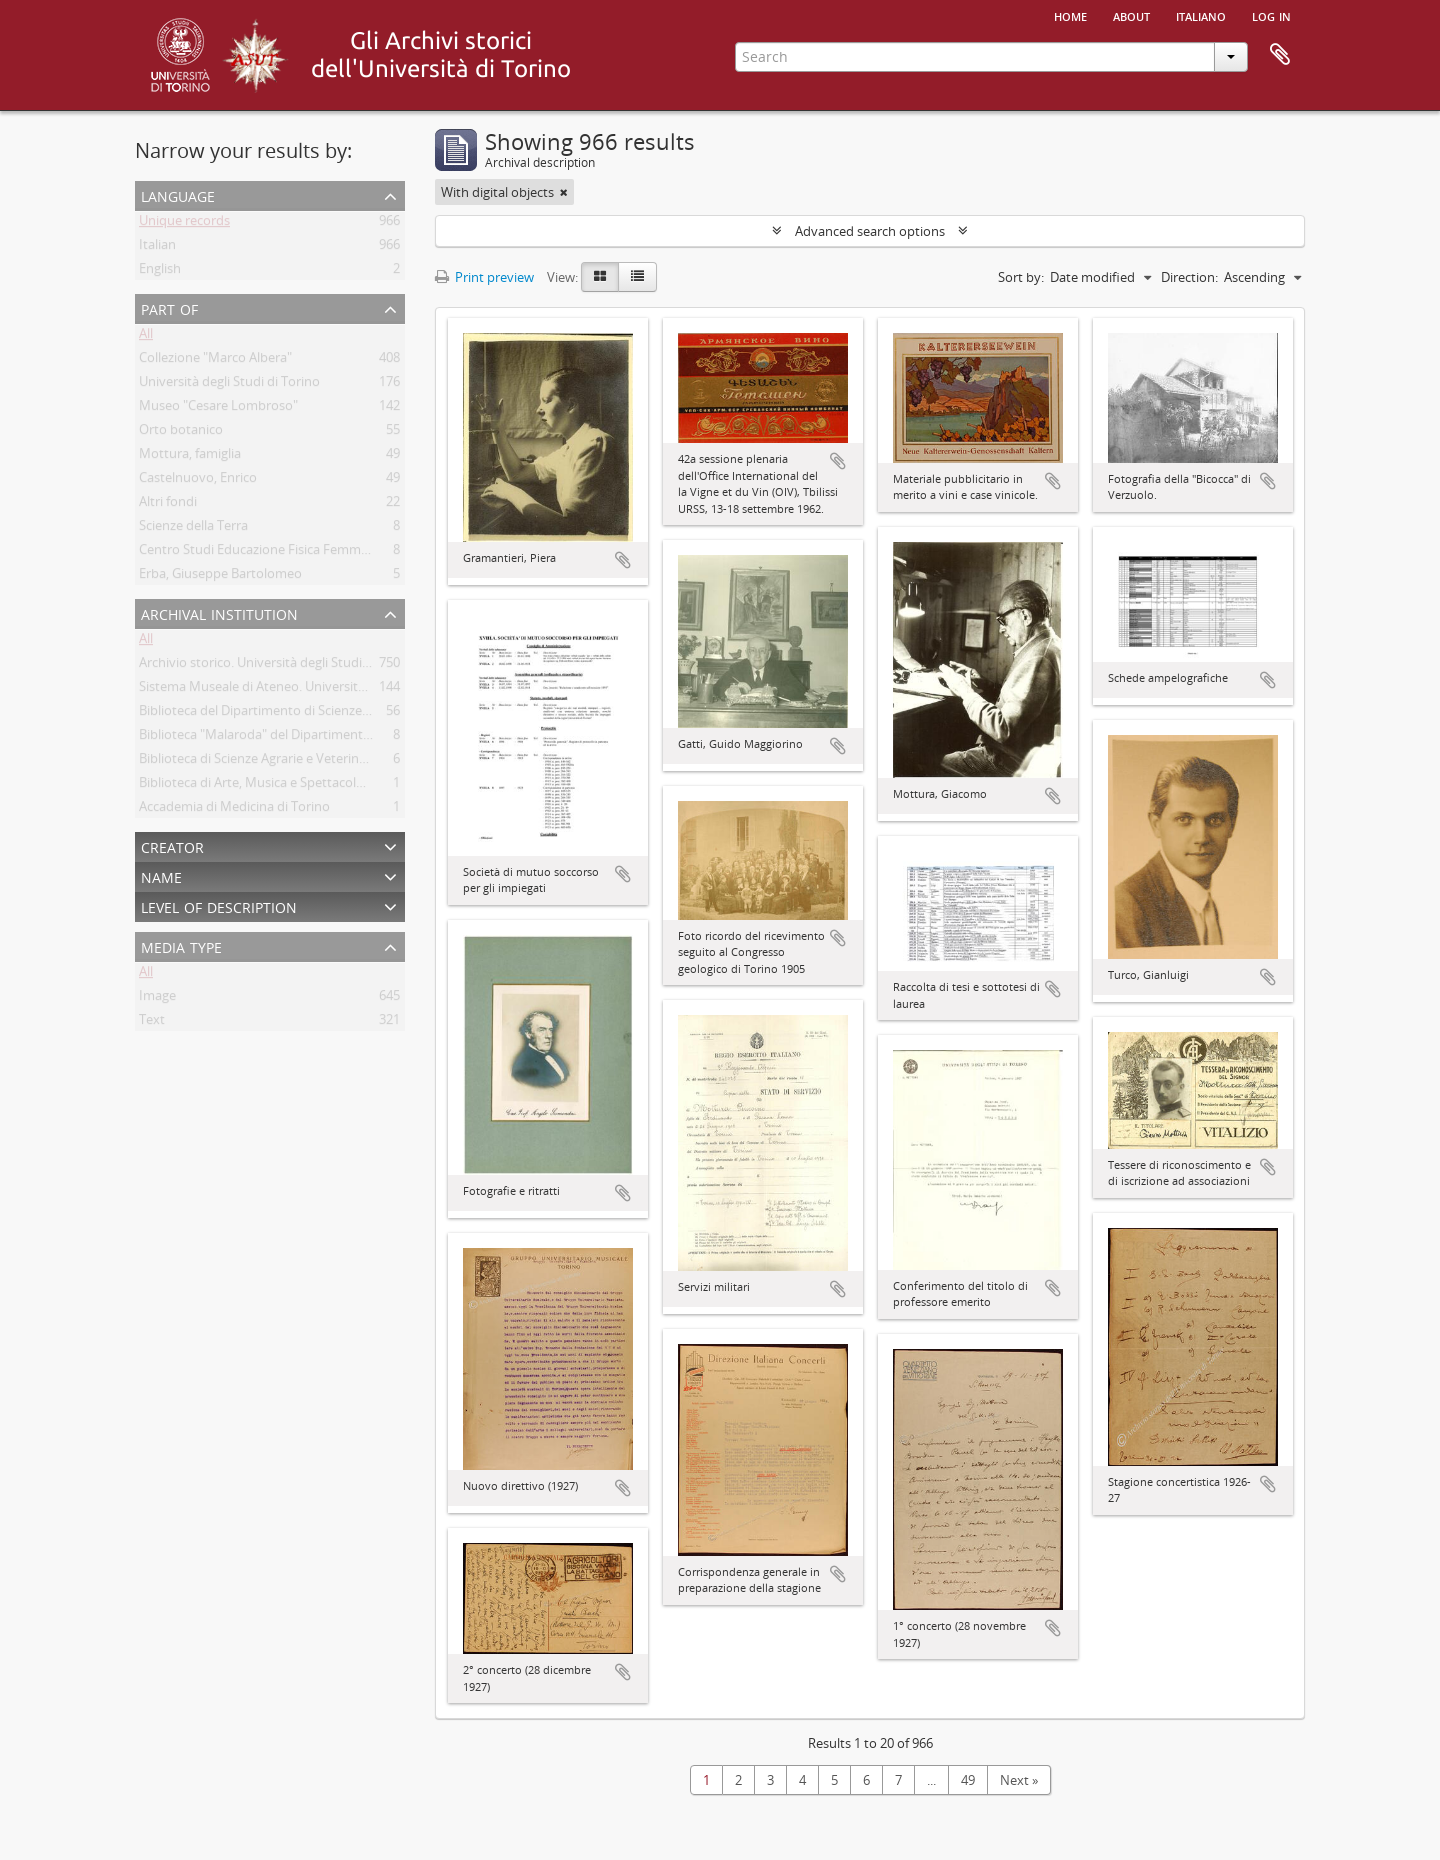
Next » (1019, 1780)
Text (152, 1023)
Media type (181, 945)
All (146, 337)
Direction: (1189, 277)
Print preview (484, 277)
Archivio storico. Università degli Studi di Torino (278, 666)
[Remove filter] (564, 192)
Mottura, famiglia (190, 457)
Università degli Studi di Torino (229, 385)
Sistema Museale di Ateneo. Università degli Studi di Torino (312, 690)
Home (1070, 15)
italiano (1201, 15)
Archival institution (219, 612)
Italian (157, 248)
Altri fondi (168, 505)
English (160, 272)
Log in (1271, 15)
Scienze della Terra (193, 529)
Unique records (184, 224)
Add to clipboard (623, 560)
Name (161, 875)
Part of (169, 307)
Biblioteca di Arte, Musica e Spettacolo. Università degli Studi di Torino (345, 786)
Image (157, 999)
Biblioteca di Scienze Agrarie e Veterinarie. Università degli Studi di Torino (353, 762)
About (1131, 15)
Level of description (219, 905)
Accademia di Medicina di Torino (234, 810)
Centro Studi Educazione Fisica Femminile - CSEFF (285, 553)
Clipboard (1280, 55)
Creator (172, 845)
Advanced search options (870, 231)
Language (178, 194)
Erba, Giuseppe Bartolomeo (220, 577)
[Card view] (600, 277)
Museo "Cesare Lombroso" (218, 409)
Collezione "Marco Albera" (215, 361)
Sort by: (1021, 277)
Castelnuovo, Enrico (198, 481)
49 (968, 1780)
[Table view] (637, 277)
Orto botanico (181, 433)
